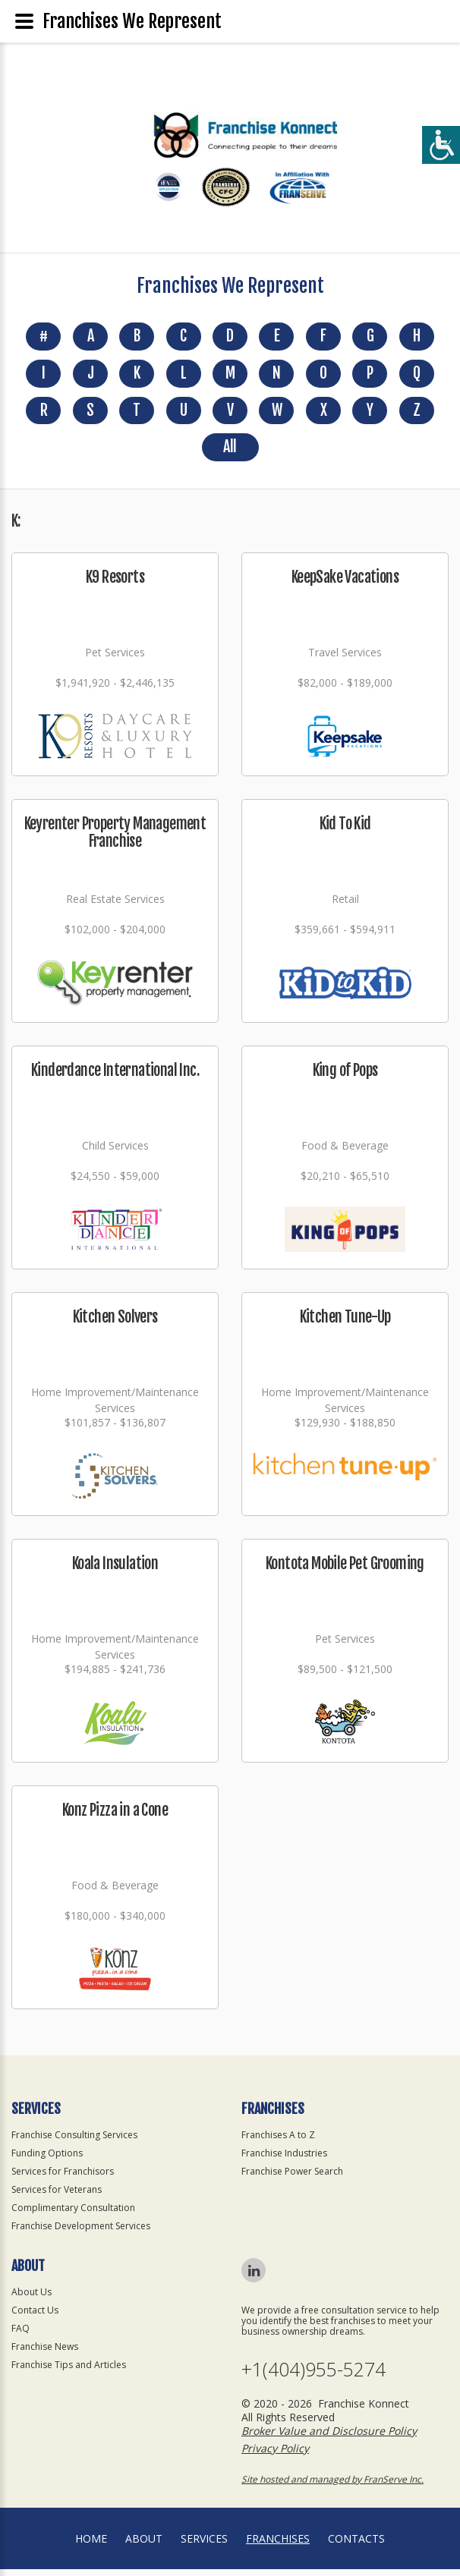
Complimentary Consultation (73, 2214)
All (229, 453)
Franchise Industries (284, 2159)
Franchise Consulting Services (74, 2141)
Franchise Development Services (80, 2232)
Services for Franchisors (62, 2178)
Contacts (356, 2545)
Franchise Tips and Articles (68, 2371)
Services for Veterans (56, 2196)
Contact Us (34, 2316)
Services (204, 2545)
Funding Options (47, 2159)
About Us (31, 2298)
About (143, 2545)
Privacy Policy (275, 2455)
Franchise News (44, 2353)
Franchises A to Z (278, 2141)
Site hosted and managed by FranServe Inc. (332, 2486)
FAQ (20, 2335)
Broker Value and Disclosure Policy (329, 2437)
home (91, 2545)
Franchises (278, 2545)
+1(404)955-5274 (313, 2376)
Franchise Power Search (292, 2178)
